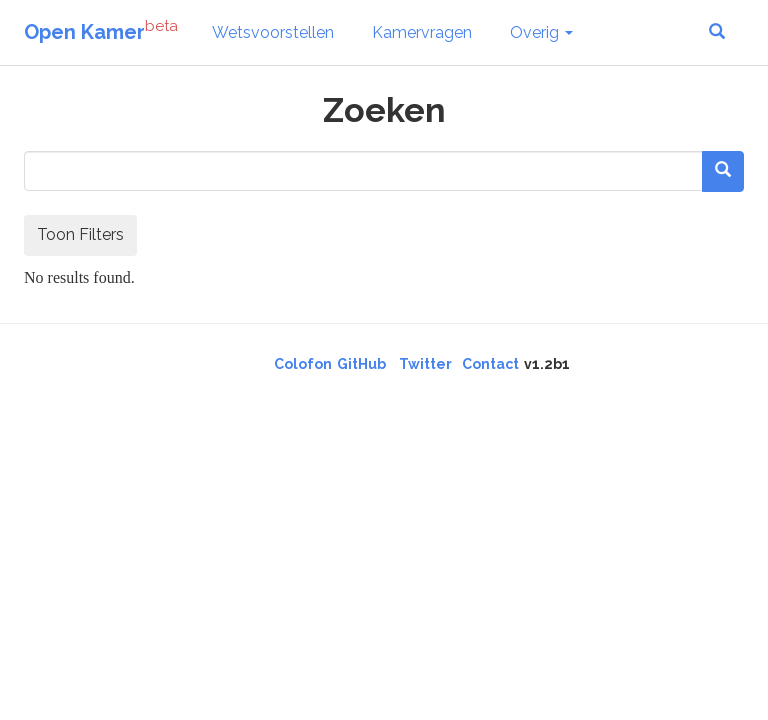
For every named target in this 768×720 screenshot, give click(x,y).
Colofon (303, 364)
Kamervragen (422, 32)
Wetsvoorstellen (273, 32)
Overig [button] (541, 32)
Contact (490, 364)
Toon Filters (80, 234)
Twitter (425, 364)
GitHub (361, 364)
